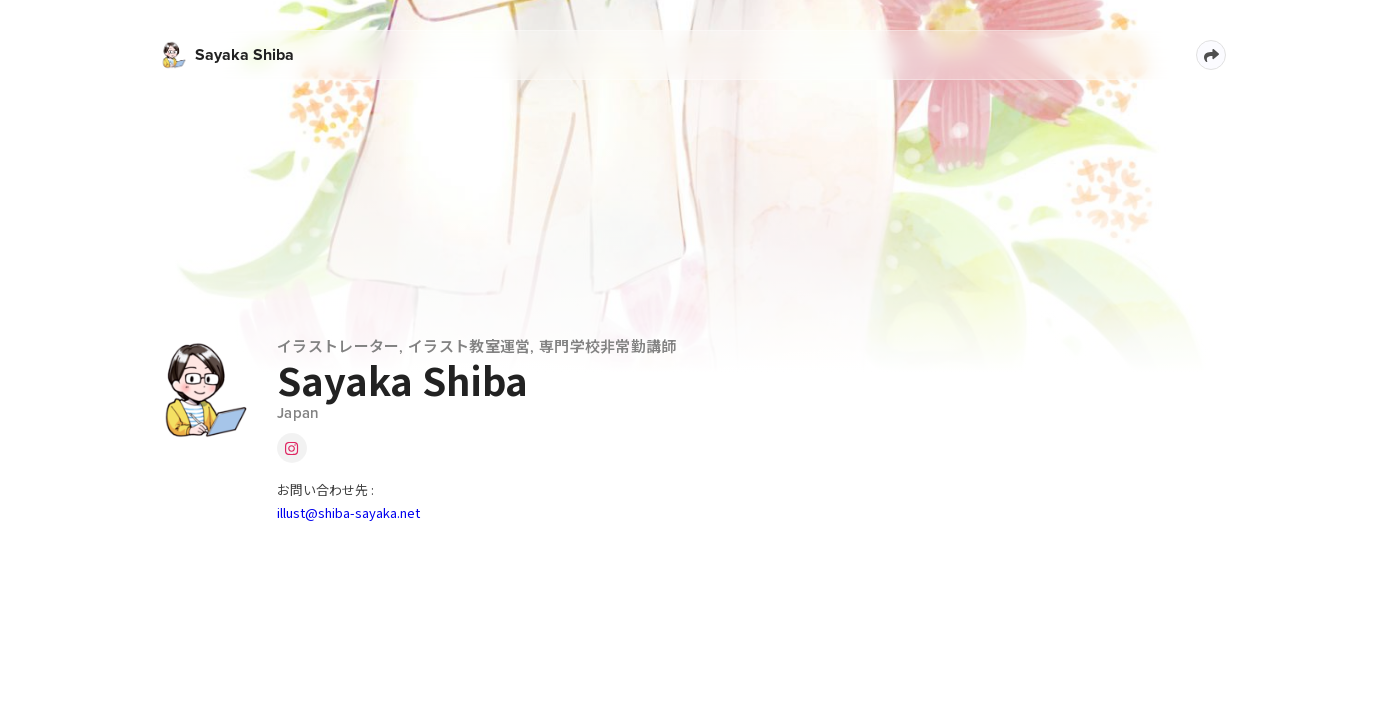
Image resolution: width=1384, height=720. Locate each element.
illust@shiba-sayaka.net (348, 512)
